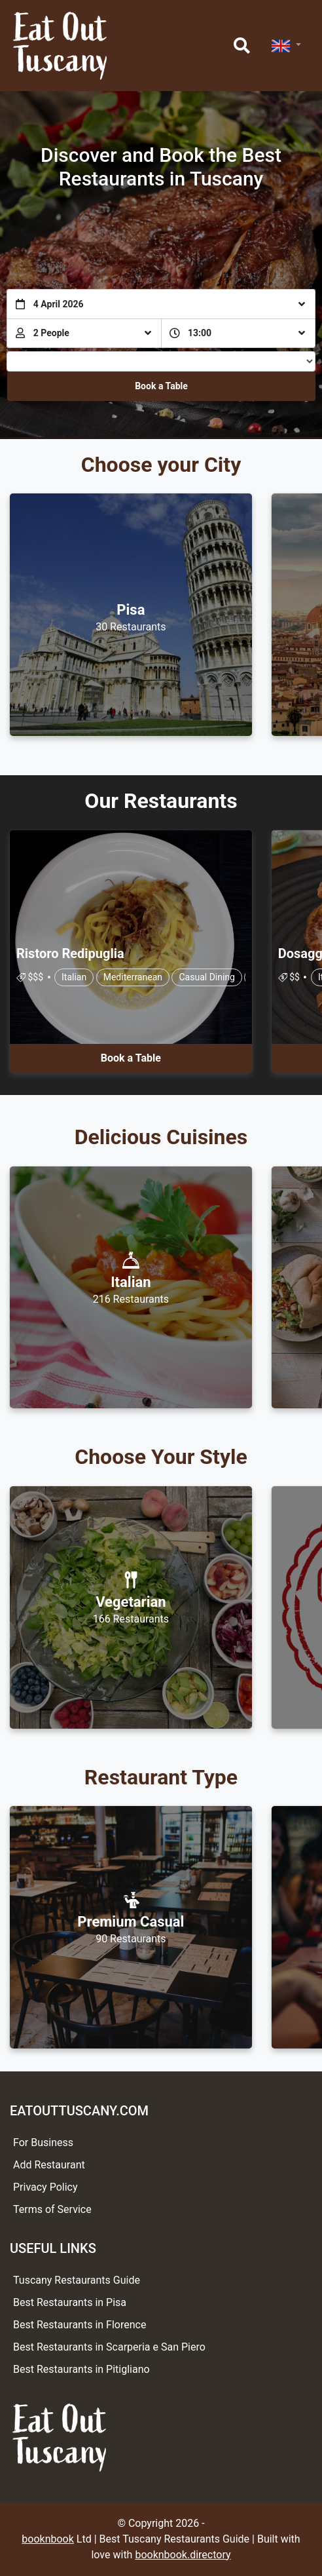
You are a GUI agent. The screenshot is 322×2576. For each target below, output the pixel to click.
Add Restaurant (49, 2165)
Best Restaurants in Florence (79, 2324)
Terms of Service (52, 2209)
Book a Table (161, 386)
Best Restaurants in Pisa (69, 2302)
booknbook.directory (182, 2554)
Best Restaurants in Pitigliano (81, 2369)
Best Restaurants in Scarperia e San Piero (109, 2347)
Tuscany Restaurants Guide (76, 2280)
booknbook (48, 2539)
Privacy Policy (45, 2187)
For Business (43, 2142)
